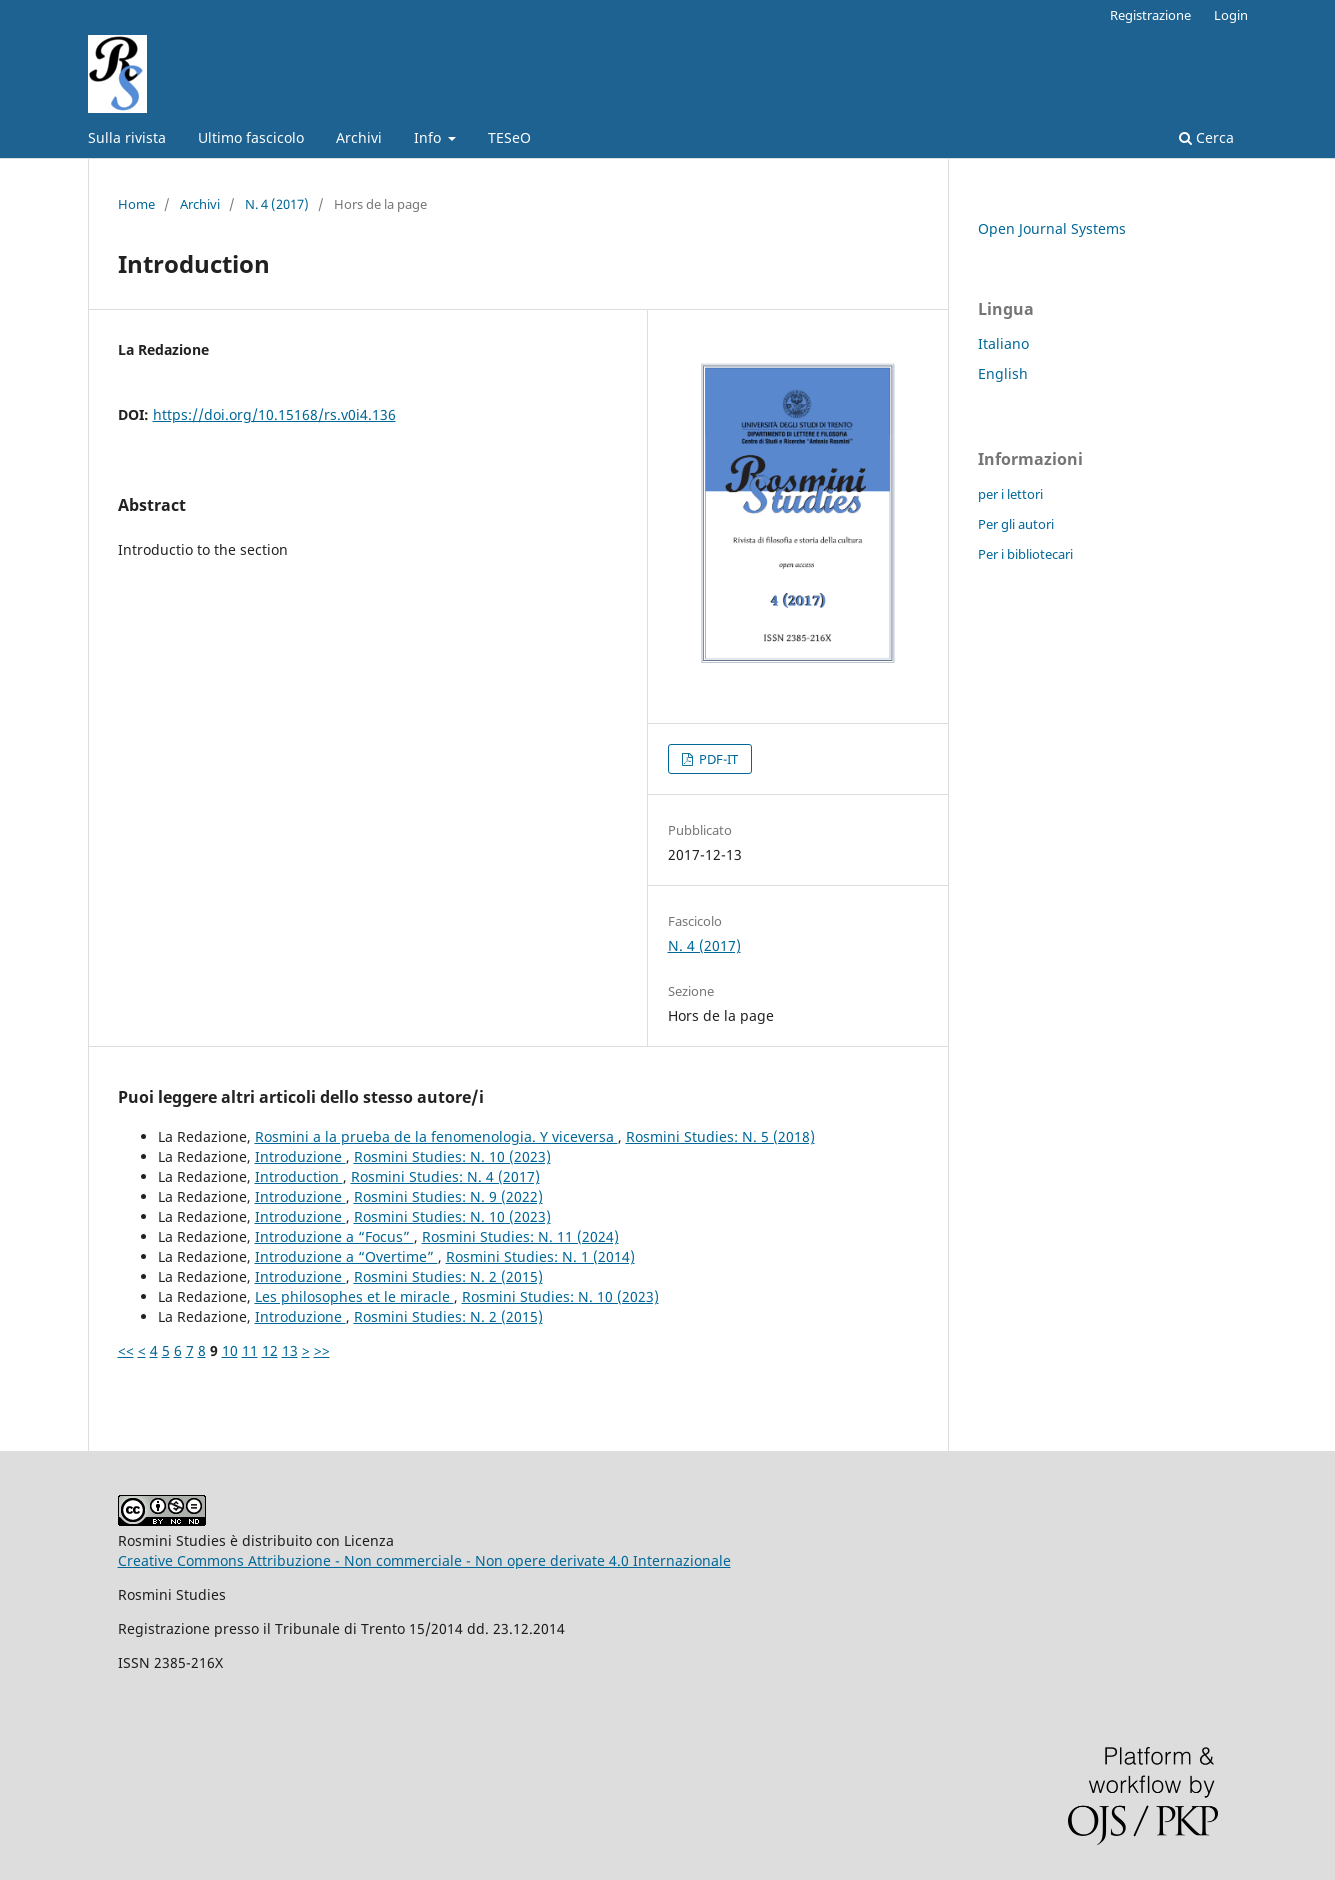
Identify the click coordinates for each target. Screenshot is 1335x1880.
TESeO (509, 137)
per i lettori (1010, 494)
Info (429, 137)
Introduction (299, 1176)
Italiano (1003, 343)
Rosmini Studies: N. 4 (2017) (445, 1176)
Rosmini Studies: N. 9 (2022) (448, 1196)
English (1003, 373)
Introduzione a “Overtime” (346, 1256)
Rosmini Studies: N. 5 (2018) (720, 1136)
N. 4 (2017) (277, 204)
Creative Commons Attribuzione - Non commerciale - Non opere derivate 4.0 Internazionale (424, 1560)
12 (270, 1350)
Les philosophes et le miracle (354, 1296)
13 (290, 1350)
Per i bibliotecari (1025, 554)
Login (1231, 15)
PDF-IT (717, 759)
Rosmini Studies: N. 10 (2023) (452, 1156)
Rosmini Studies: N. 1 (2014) (540, 1256)
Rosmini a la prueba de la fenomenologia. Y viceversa (436, 1136)
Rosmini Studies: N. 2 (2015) (448, 1276)
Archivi (359, 137)
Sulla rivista (127, 137)
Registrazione (1150, 15)
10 (230, 1350)
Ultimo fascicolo (251, 137)
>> (322, 1350)
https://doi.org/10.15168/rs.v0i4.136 (274, 414)
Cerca (1206, 137)
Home (136, 204)
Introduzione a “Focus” (334, 1236)
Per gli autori (1016, 524)
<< (126, 1350)
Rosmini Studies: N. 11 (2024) (520, 1236)
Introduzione (300, 1156)
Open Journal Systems (1052, 228)
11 (250, 1350)
